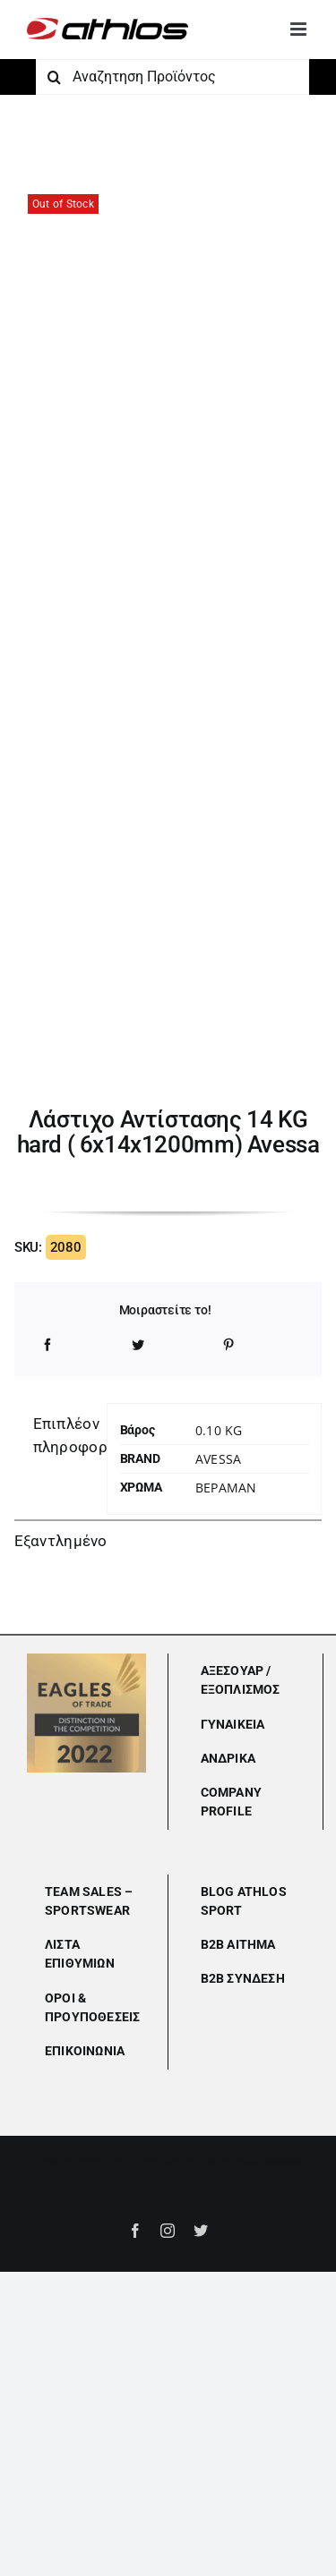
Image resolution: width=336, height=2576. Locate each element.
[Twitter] (138, 1345)
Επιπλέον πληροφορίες (63, 1435)
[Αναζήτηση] (54, 77)
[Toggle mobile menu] (299, 29)
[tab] (54, 1436)
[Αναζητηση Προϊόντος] (172, 77)
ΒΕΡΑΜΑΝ (225, 1487)
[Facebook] (47, 1345)
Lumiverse (203, 2179)
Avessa (218, 1458)
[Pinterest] (228, 1345)
